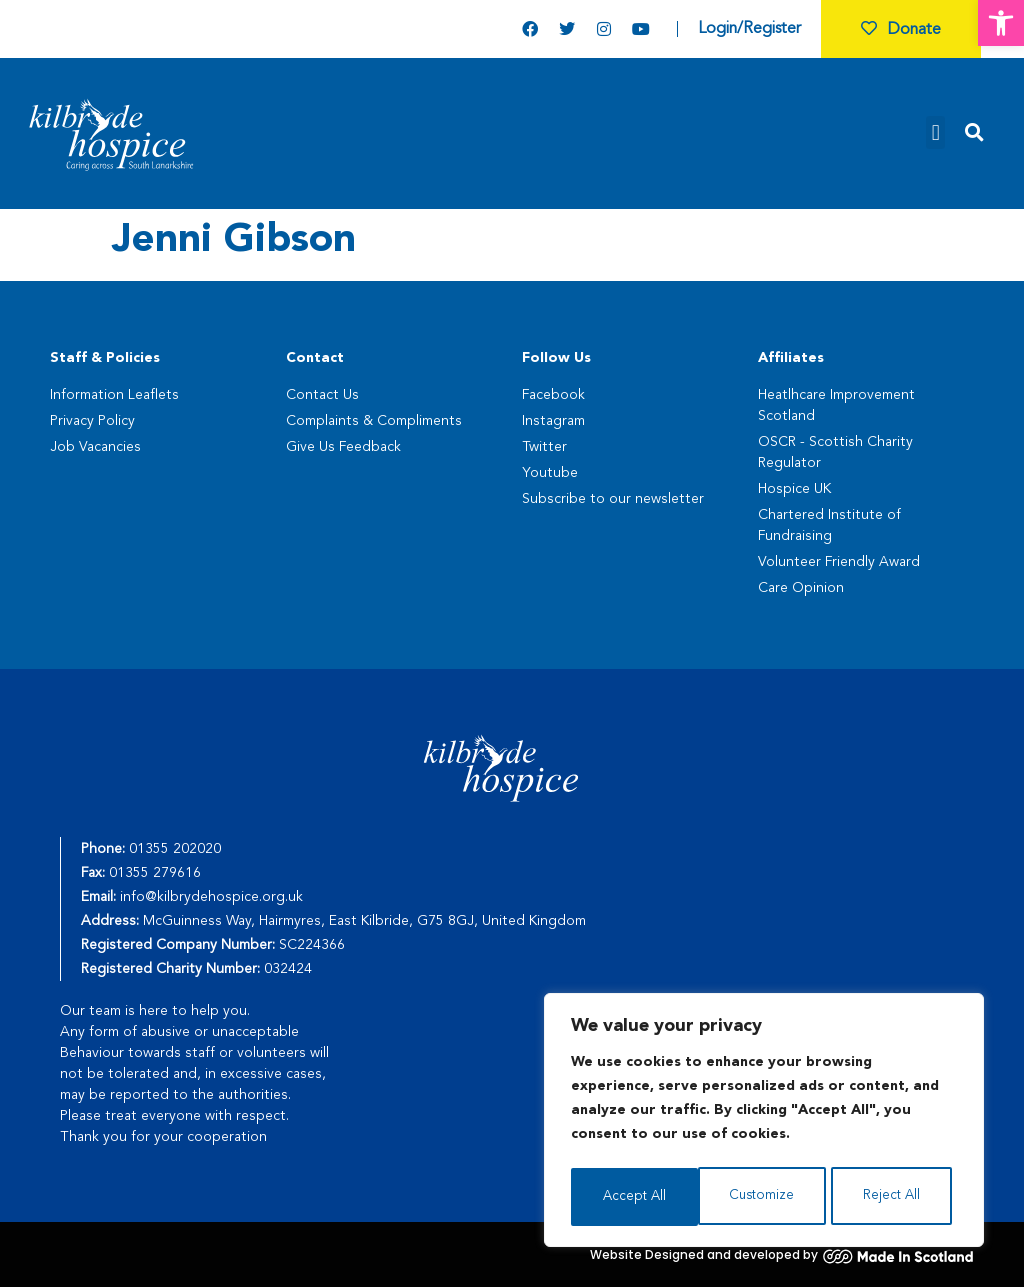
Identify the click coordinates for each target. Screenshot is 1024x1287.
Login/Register (749, 29)
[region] (764, 1123)
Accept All (894, 1197)
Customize (634, 1197)
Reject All (765, 1197)
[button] (1001, 23)
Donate (901, 30)
